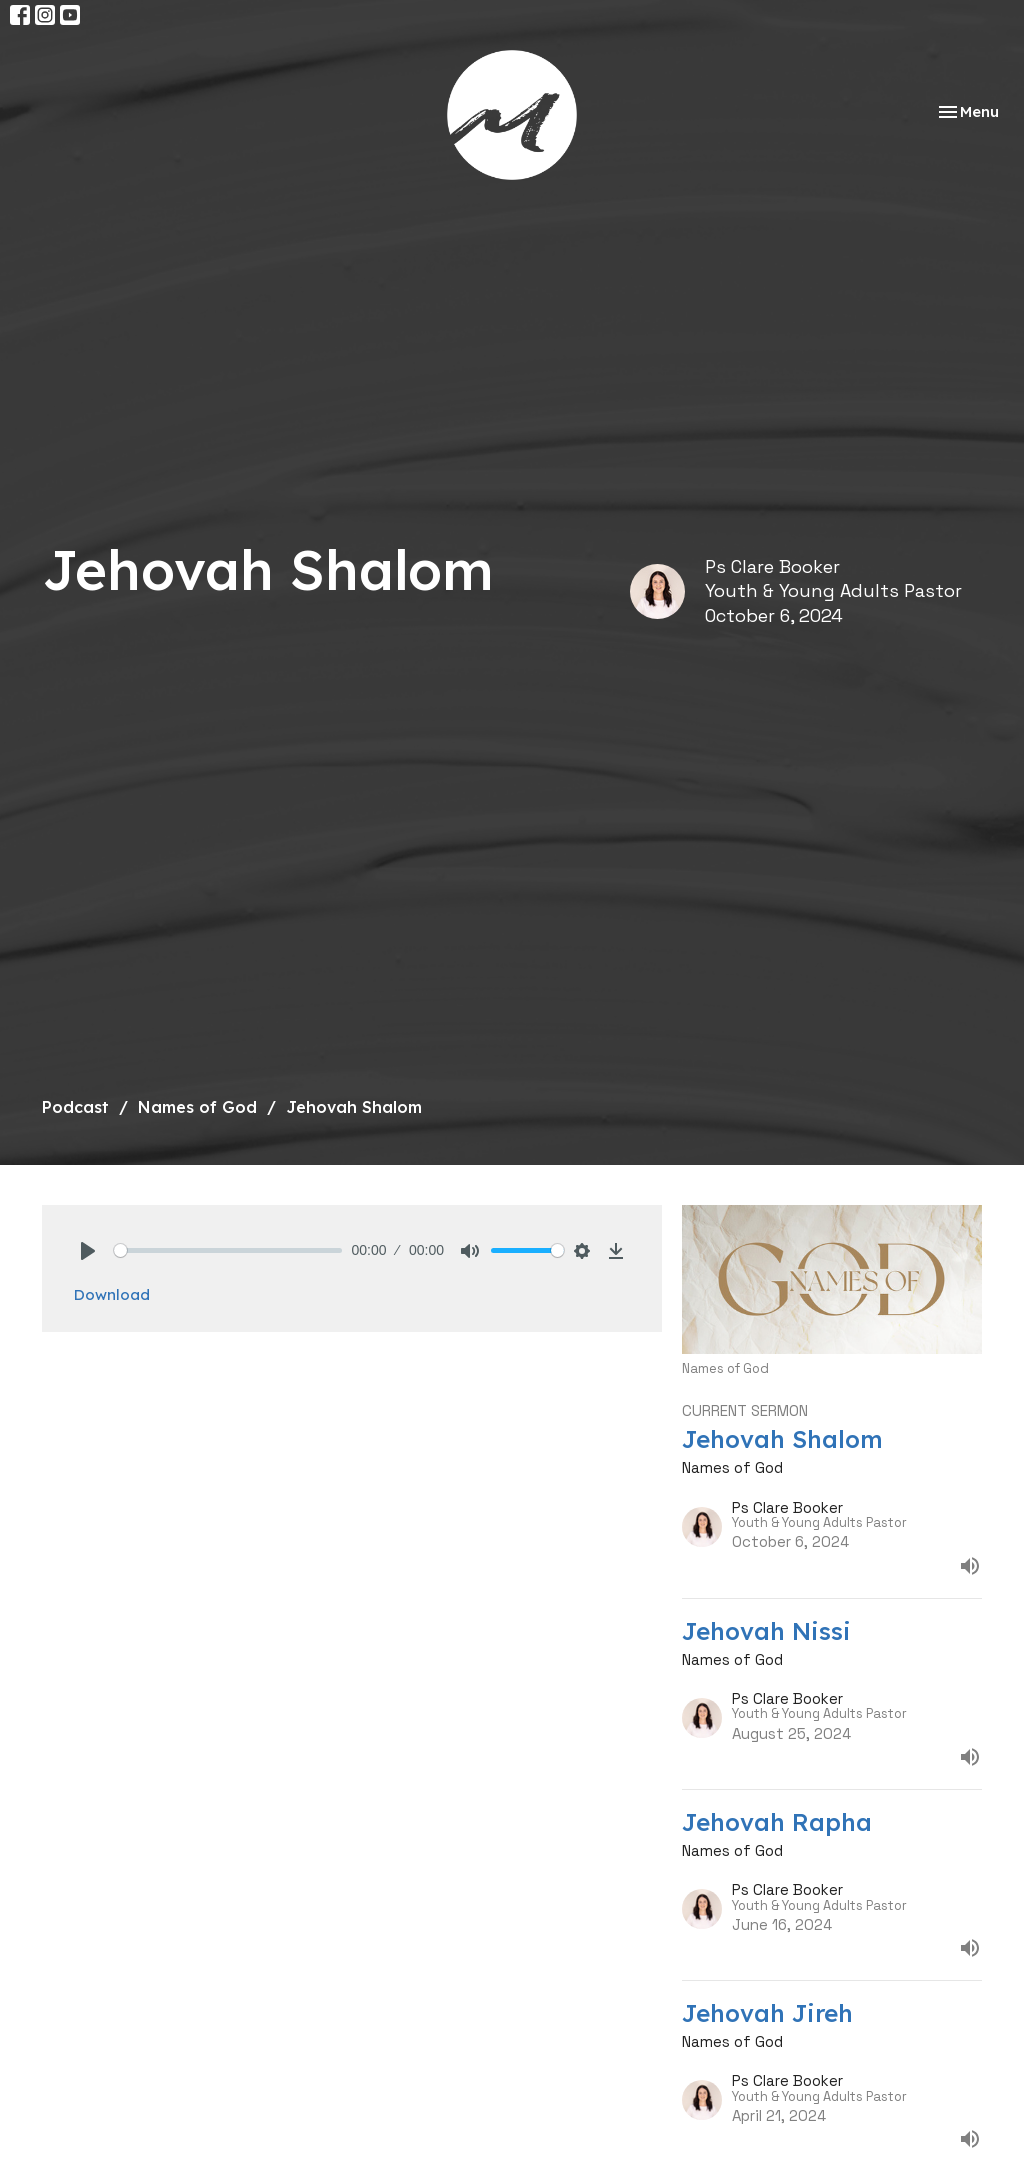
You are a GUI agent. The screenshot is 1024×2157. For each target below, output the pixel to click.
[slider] (228, 1250)
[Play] (88, 1251)
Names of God (197, 1107)
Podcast (75, 1107)
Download (112, 1294)
